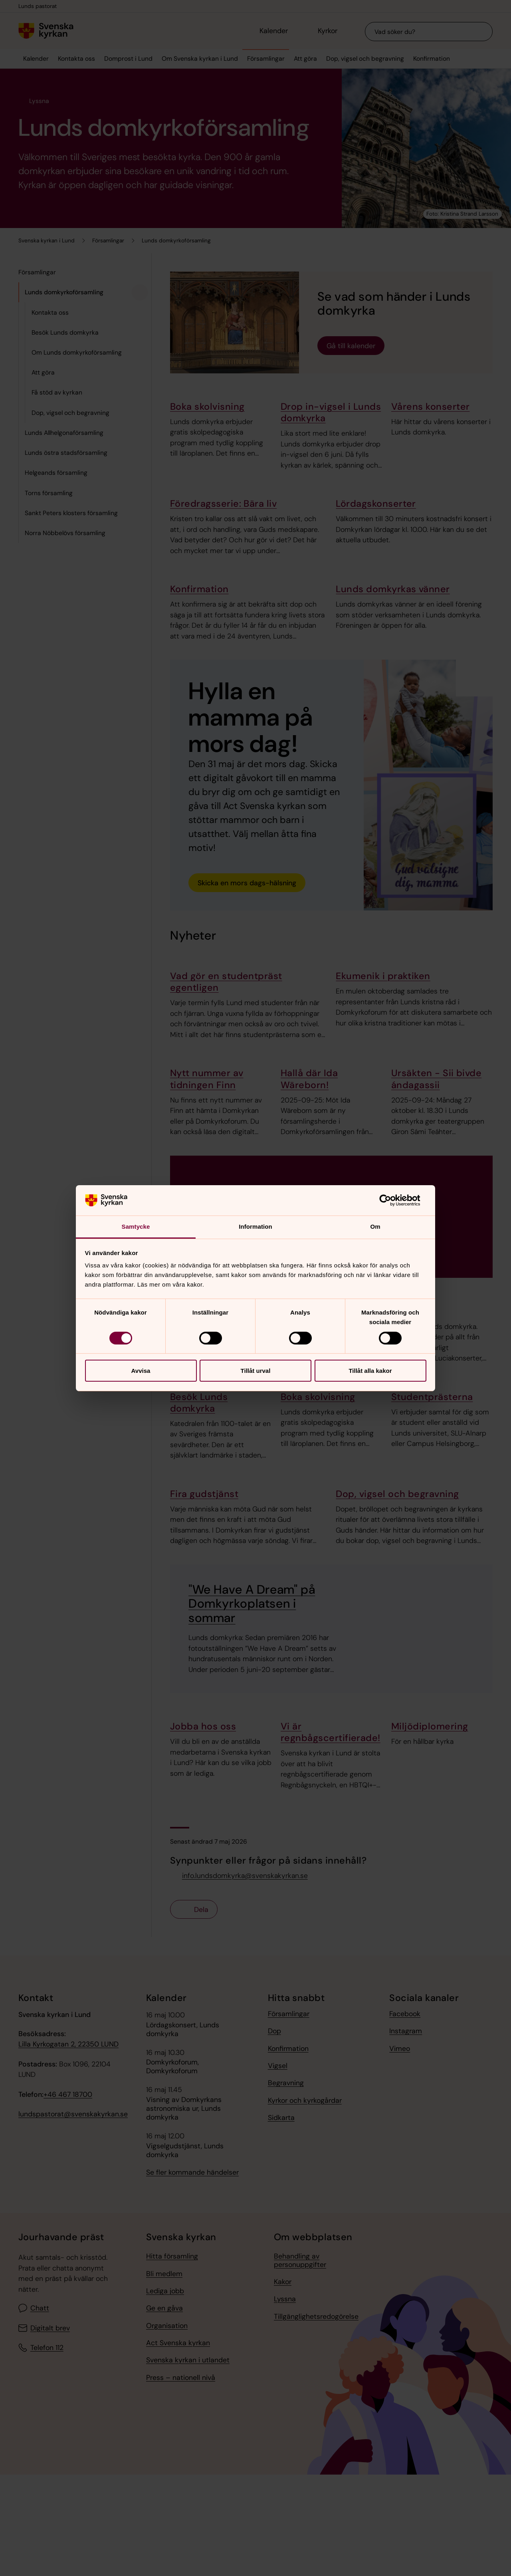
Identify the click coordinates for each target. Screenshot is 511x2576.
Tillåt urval (256, 1370)
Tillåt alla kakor (370, 1370)
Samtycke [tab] (136, 1226)
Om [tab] (375, 1226)
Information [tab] (255, 1226)
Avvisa (141, 1370)
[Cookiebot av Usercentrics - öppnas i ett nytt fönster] (391, 1200)
